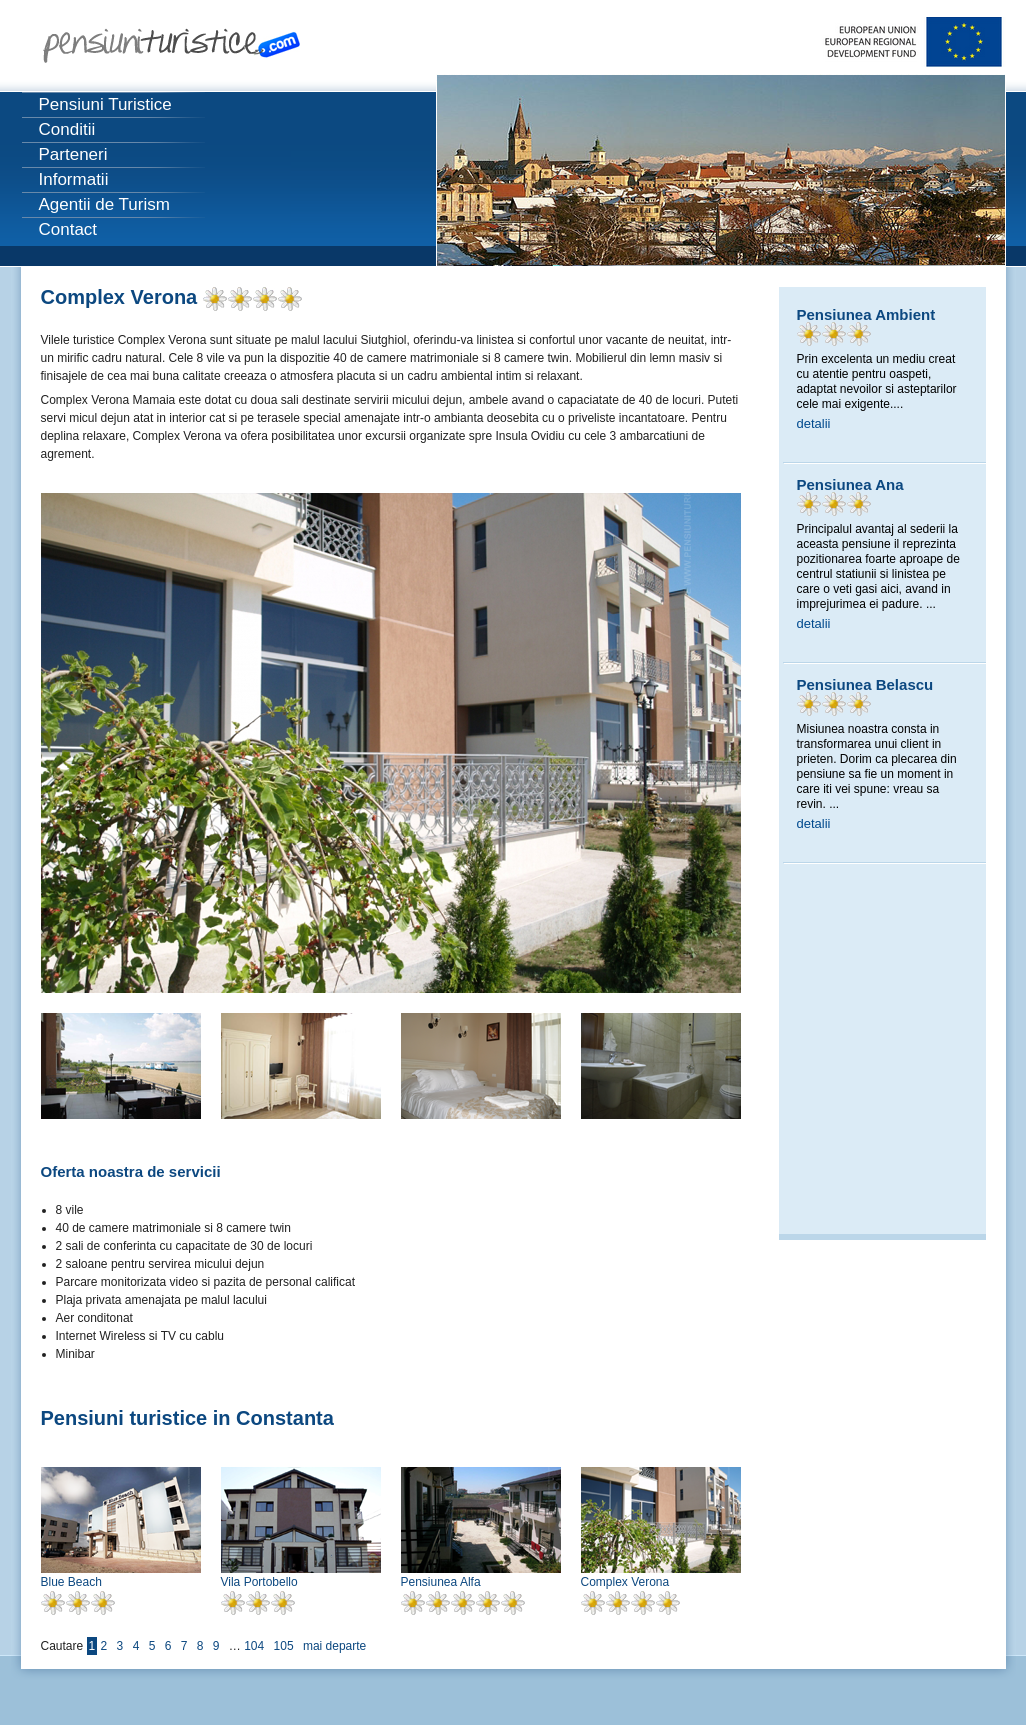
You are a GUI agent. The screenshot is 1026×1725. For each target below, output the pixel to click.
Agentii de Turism (104, 204)
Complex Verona (625, 1582)
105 (284, 1646)
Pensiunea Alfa (441, 1582)
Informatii (74, 179)
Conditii (67, 129)
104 (254, 1646)
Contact (68, 229)
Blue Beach (71, 1582)
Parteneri (73, 154)
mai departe (334, 1646)
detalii (814, 423)
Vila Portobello (259, 1582)
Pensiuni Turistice (105, 104)
